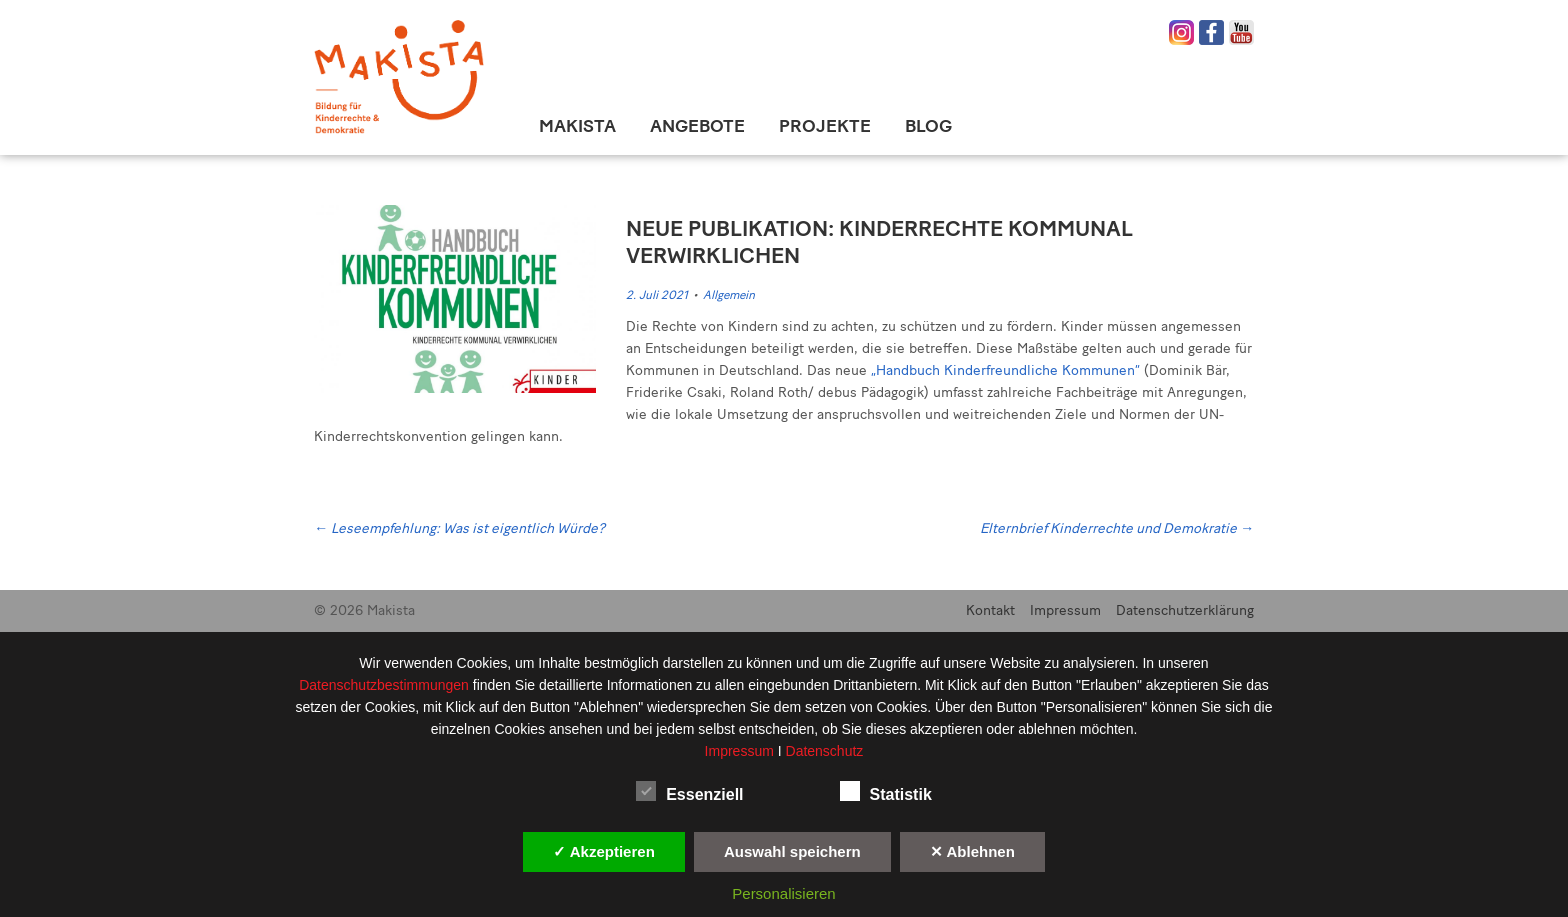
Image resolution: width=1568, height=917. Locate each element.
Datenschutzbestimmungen (386, 685)
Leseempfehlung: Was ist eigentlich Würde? (459, 528)
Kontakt (990, 610)
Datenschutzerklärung (1185, 610)
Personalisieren (783, 893)
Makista (577, 126)
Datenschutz (825, 751)
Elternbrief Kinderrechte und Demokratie (1117, 528)
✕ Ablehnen (972, 851)
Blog (928, 126)
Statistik (886, 791)
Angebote (697, 126)
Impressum (1065, 610)
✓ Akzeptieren (604, 851)
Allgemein (729, 295)
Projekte (825, 126)
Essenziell (689, 791)
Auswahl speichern (792, 851)
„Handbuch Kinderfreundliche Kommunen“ (1005, 370)
